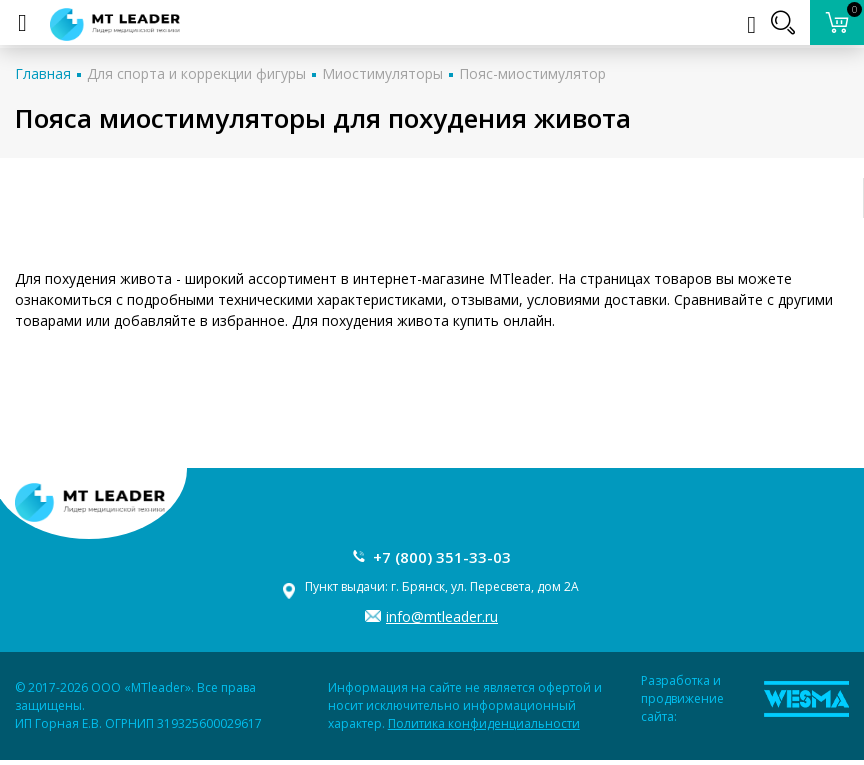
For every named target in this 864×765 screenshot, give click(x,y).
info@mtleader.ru (442, 616)
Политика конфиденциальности (484, 723)
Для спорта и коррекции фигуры (196, 73)
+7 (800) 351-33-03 (442, 557)
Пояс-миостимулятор (532, 73)
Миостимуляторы (382, 73)
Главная (43, 73)
